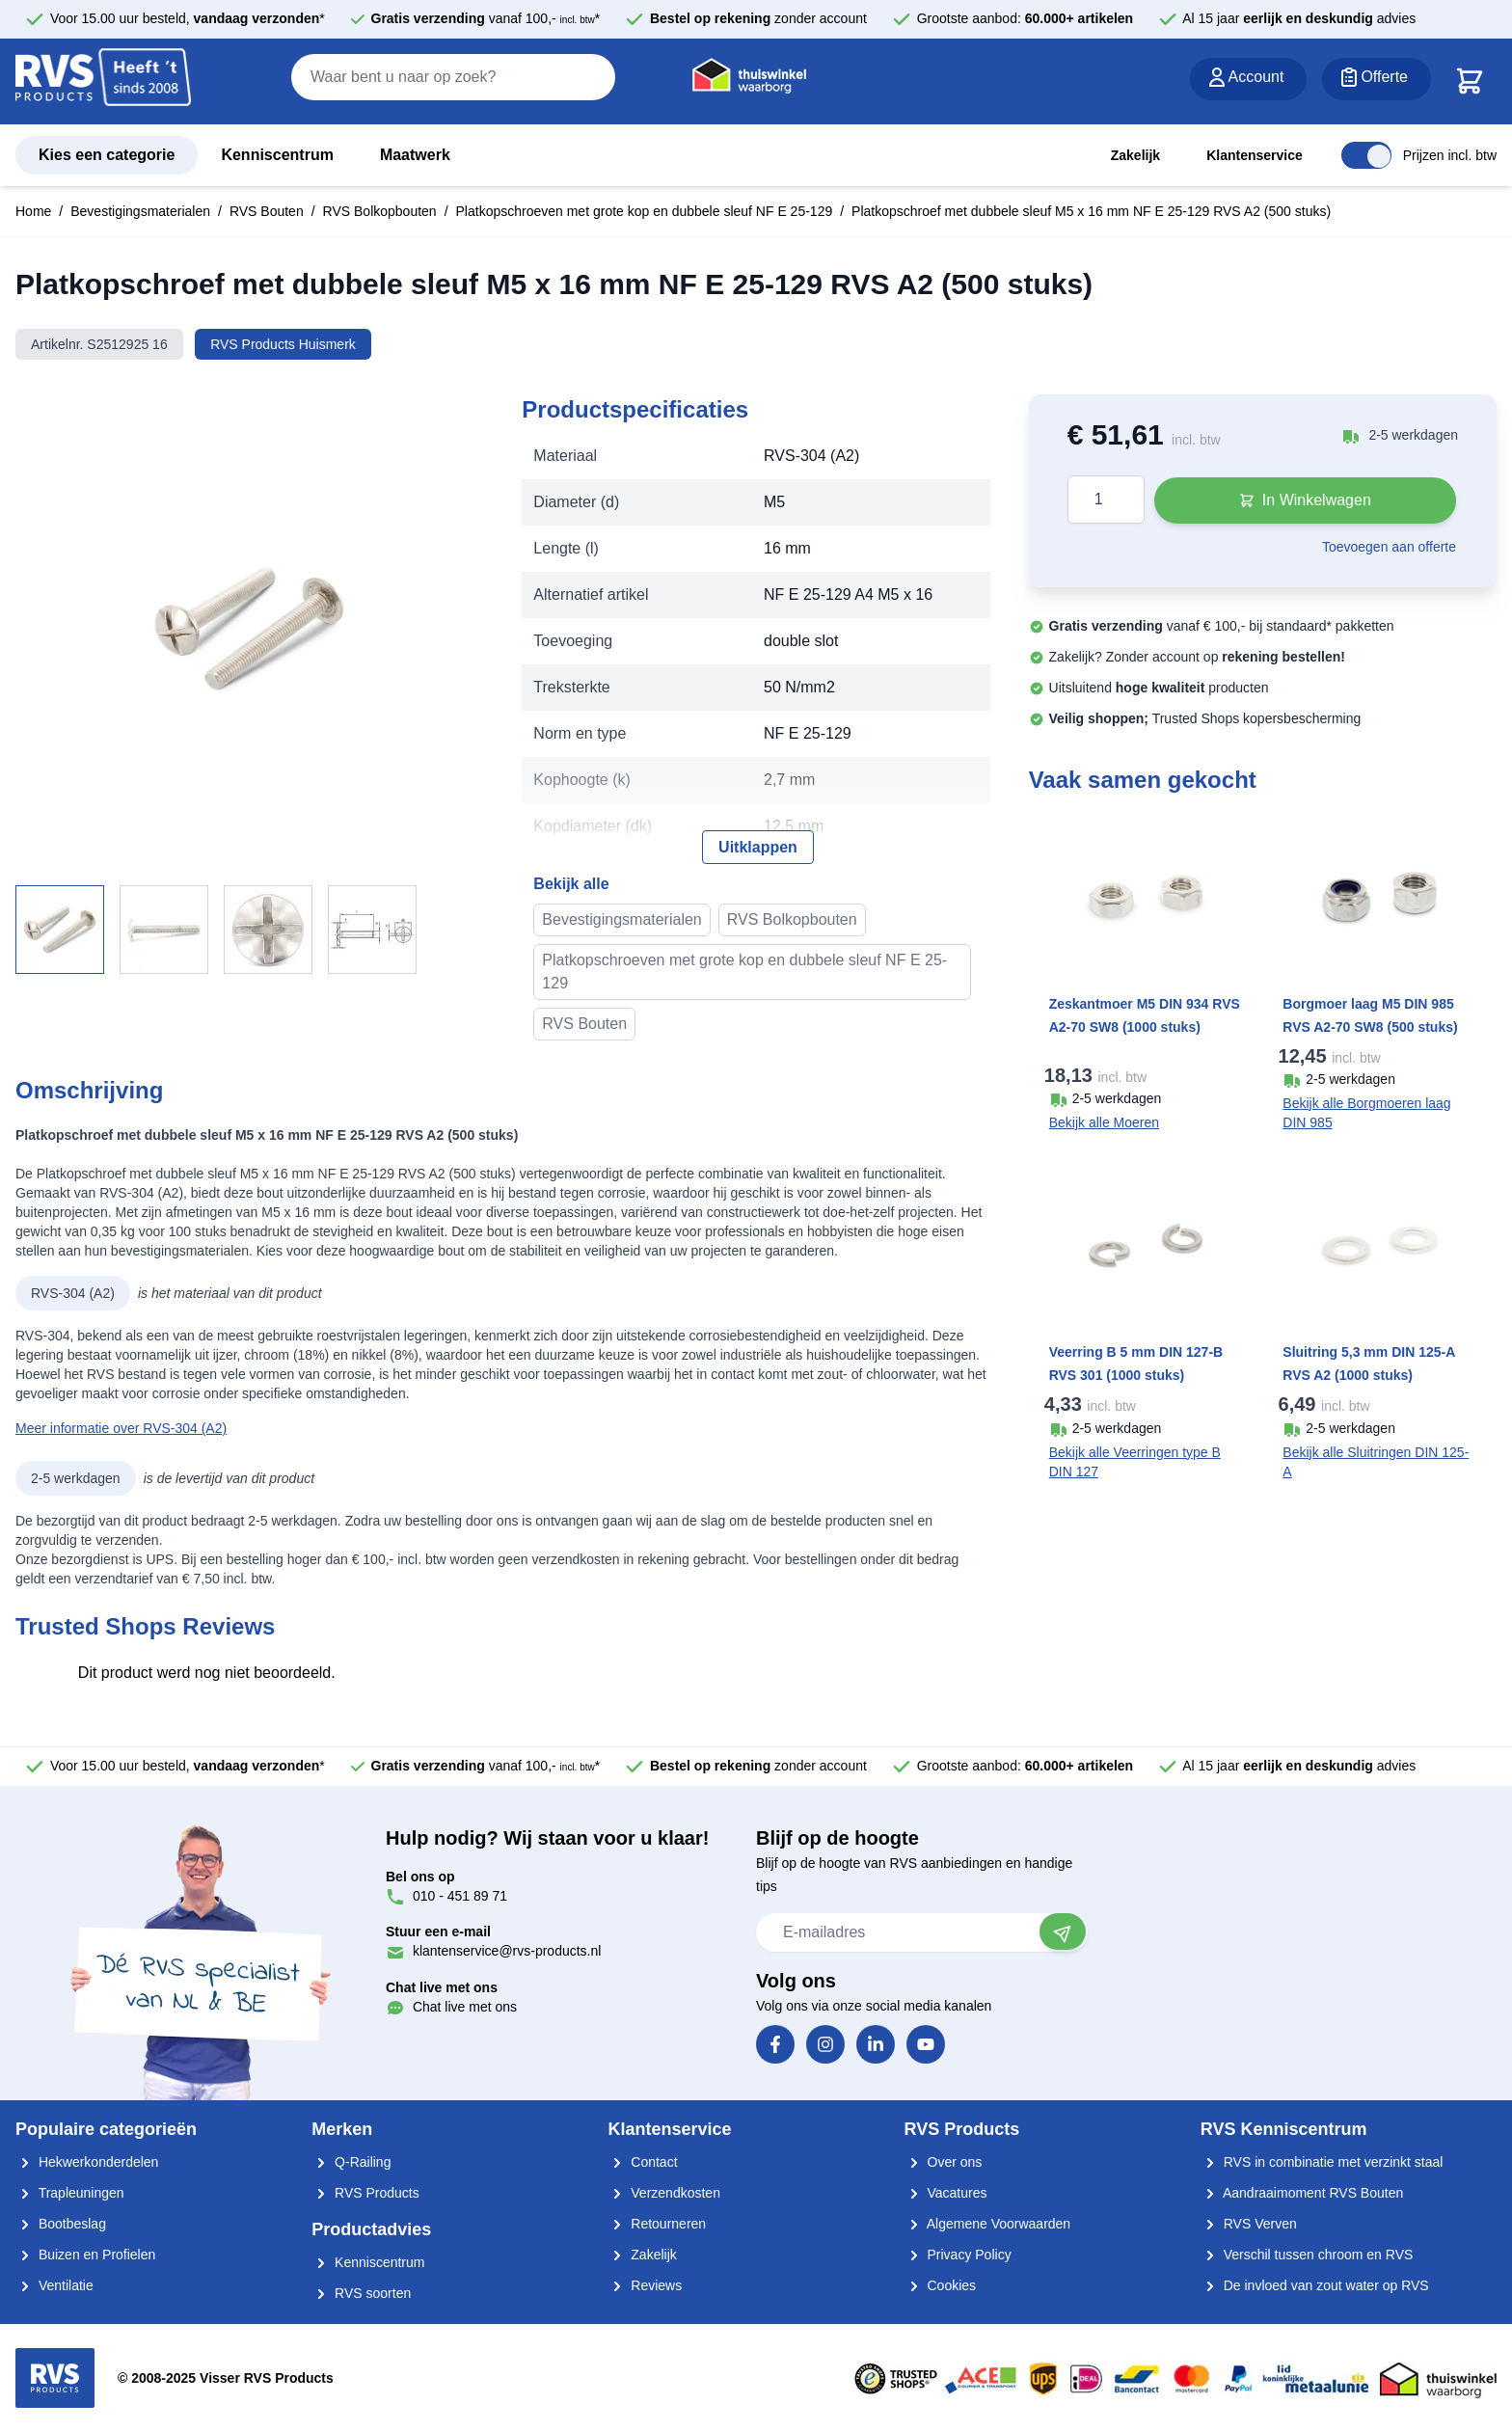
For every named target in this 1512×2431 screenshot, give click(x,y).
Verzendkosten (664, 2193)
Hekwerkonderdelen (86, 2162)
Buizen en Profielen (85, 2254)
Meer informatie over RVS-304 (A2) (121, 1428)
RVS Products (365, 2193)
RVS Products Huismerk (283, 344)
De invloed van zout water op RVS (1315, 2285)
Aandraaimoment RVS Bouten (1302, 2193)
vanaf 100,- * (486, 18)
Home (33, 211)
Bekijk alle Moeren (1104, 1122)
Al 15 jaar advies (1299, 18)
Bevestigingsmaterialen (140, 211)
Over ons (943, 2162)
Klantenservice (1254, 155)
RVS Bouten (267, 211)
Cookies (940, 2285)
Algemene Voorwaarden (987, 2223)
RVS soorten (361, 2293)
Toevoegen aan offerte (1389, 546)
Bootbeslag (60, 2223)
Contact (642, 2162)
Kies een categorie (107, 155)
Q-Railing (351, 2162)
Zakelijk (1135, 155)
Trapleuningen (69, 2193)
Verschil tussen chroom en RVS (1307, 2254)
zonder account (758, 18)
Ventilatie (54, 2285)
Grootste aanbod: (1025, 18)
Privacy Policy (958, 2254)
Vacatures (945, 2193)
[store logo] (103, 82)
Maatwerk (415, 155)
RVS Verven (1249, 2223)
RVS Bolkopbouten (380, 211)
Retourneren (657, 2223)
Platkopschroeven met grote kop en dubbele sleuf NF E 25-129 (644, 211)
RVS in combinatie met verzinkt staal (1322, 2162)
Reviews (645, 2285)
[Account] (1249, 79)
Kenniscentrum (277, 155)
